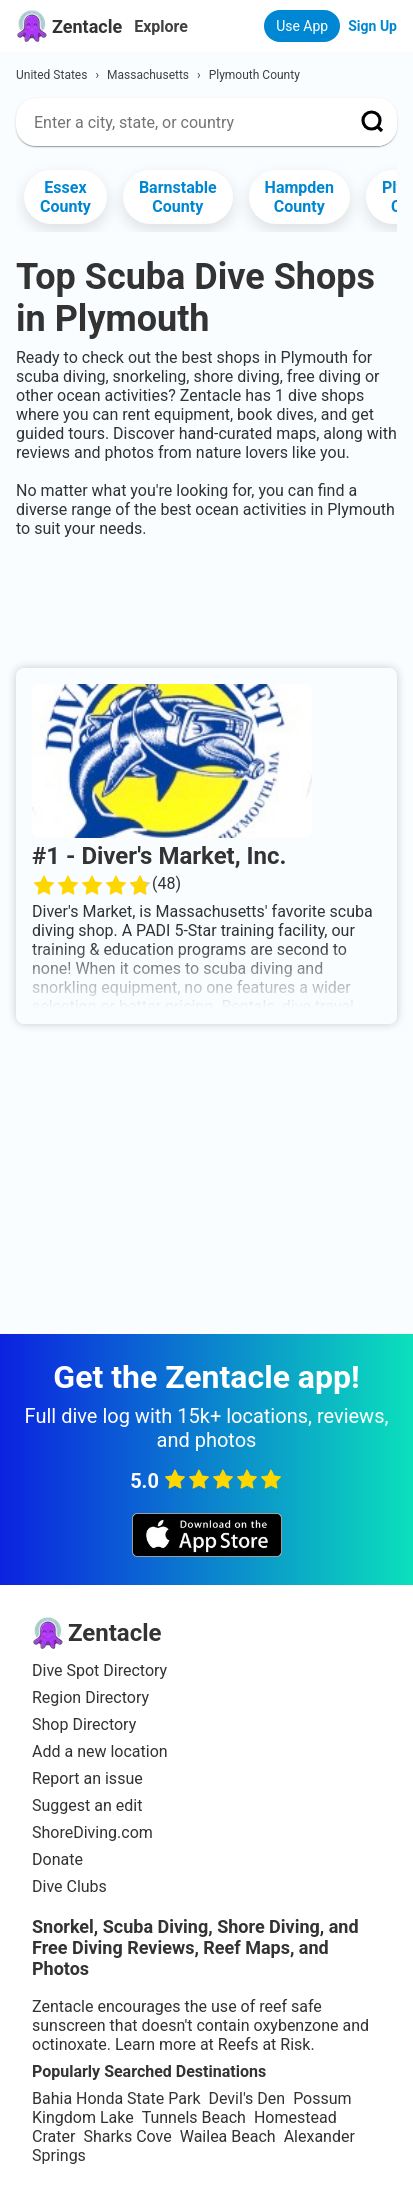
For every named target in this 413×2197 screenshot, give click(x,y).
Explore (161, 26)
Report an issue (87, 1778)
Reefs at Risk (264, 2044)
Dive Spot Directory (99, 1670)
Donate (57, 1859)
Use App (302, 26)
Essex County (65, 197)
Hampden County (299, 197)
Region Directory (90, 1697)
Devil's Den (246, 2098)
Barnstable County (178, 197)
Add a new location (100, 1751)
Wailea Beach (228, 2136)
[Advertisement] (206, 599)
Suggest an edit (87, 1805)
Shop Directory (84, 1724)
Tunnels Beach (194, 2117)
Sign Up (372, 26)
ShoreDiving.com (92, 1832)
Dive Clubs (69, 1886)
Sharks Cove (127, 2136)
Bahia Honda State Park (116, 2098)
